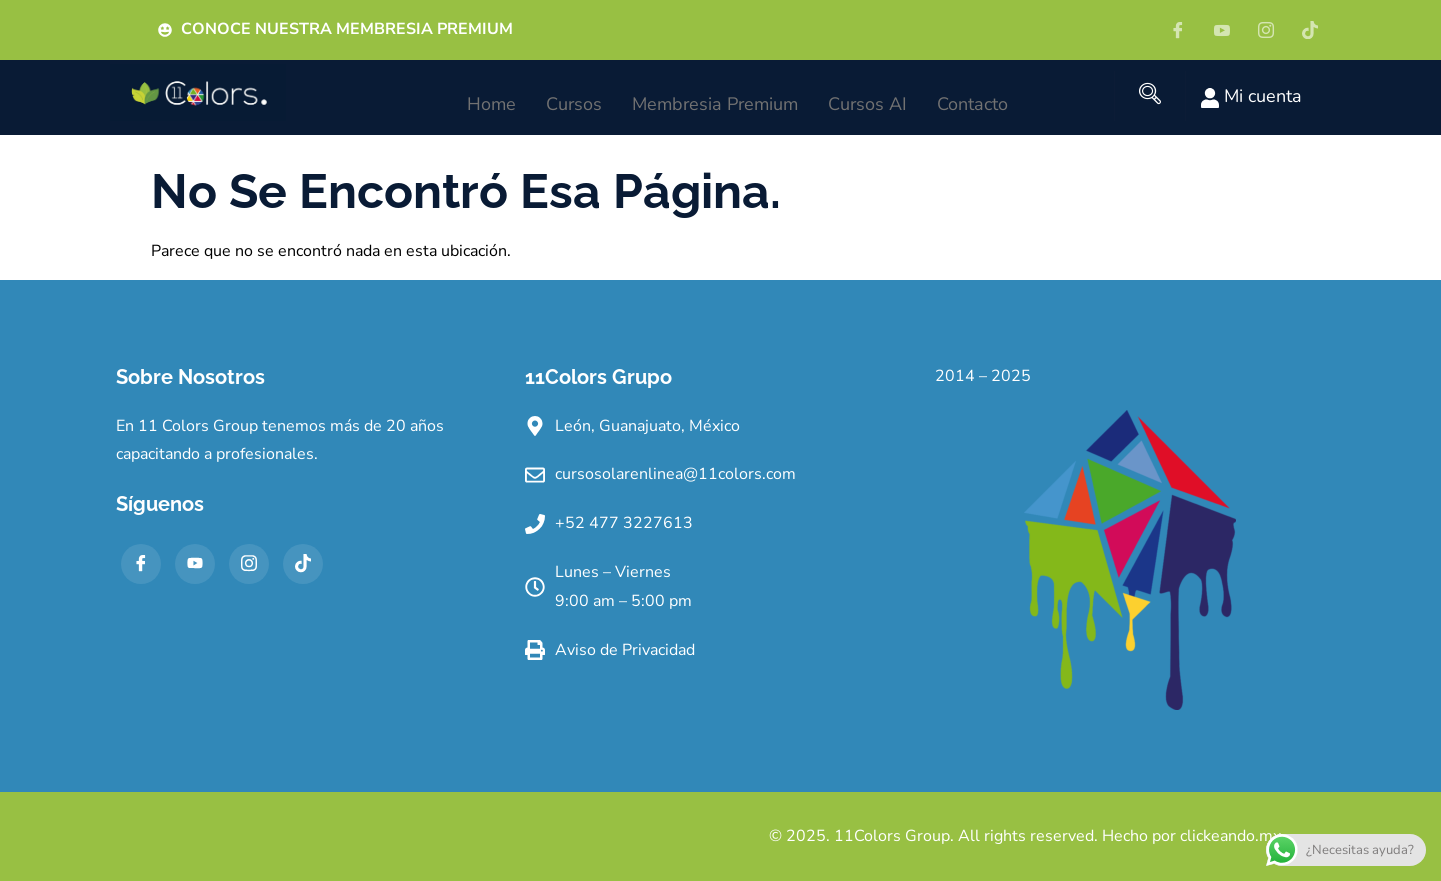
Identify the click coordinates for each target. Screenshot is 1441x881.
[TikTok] (303, 564)
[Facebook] (1185, 30)
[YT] (1229, 30)
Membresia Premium (715, 98)
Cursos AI (867, 98)
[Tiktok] (1317, 30)
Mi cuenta (1251, 96)
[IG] (1273, 30)
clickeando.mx (1230, 836)
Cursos (574, 98)
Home (491, 98)
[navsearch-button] (1150, 96)
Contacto (972, 98)
